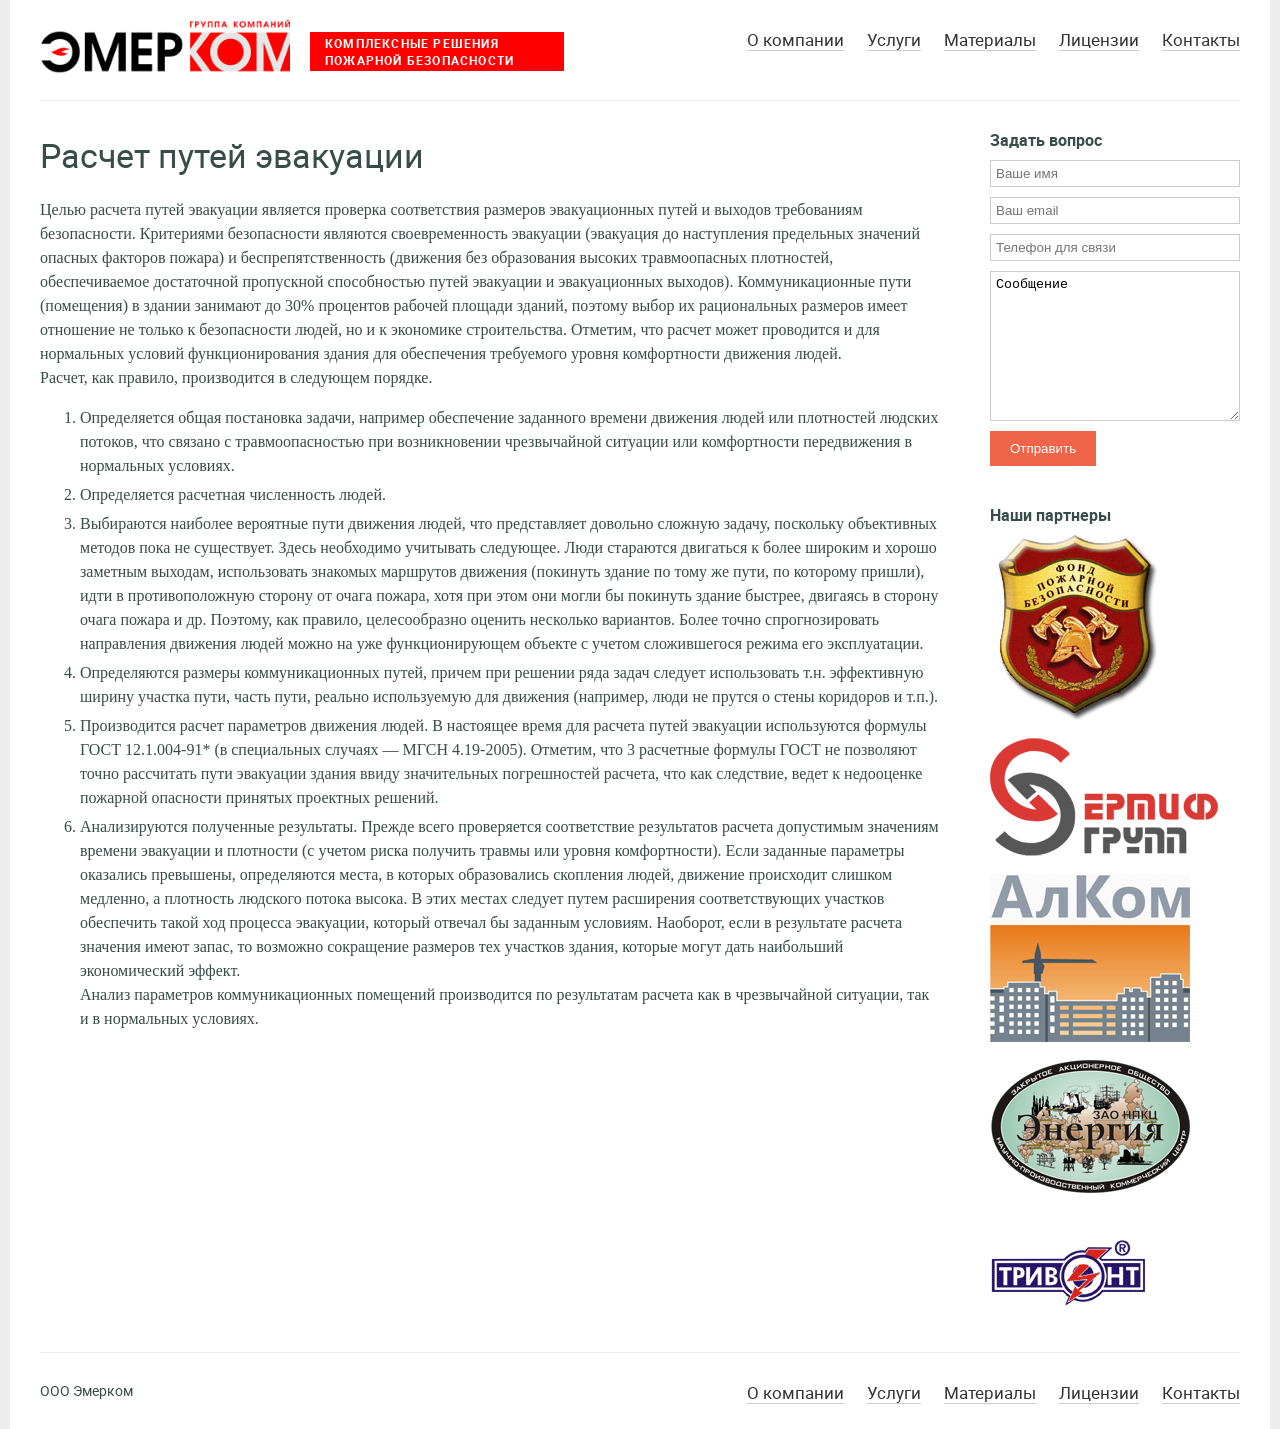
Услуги (894, 40)
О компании (795, 40)
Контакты (1201, 40)
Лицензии (1099, 40)
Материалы (990, 40)
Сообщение (1115, 346)
